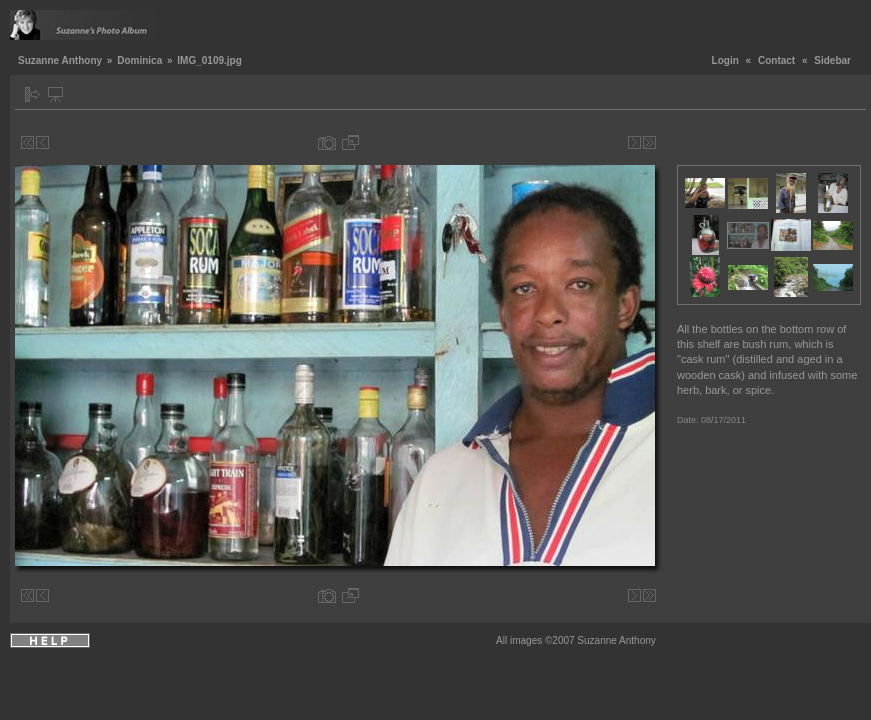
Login (725, 60)
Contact (776, 60)
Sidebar (832, 60)
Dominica (139, 60)
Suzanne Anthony (60, 60)
